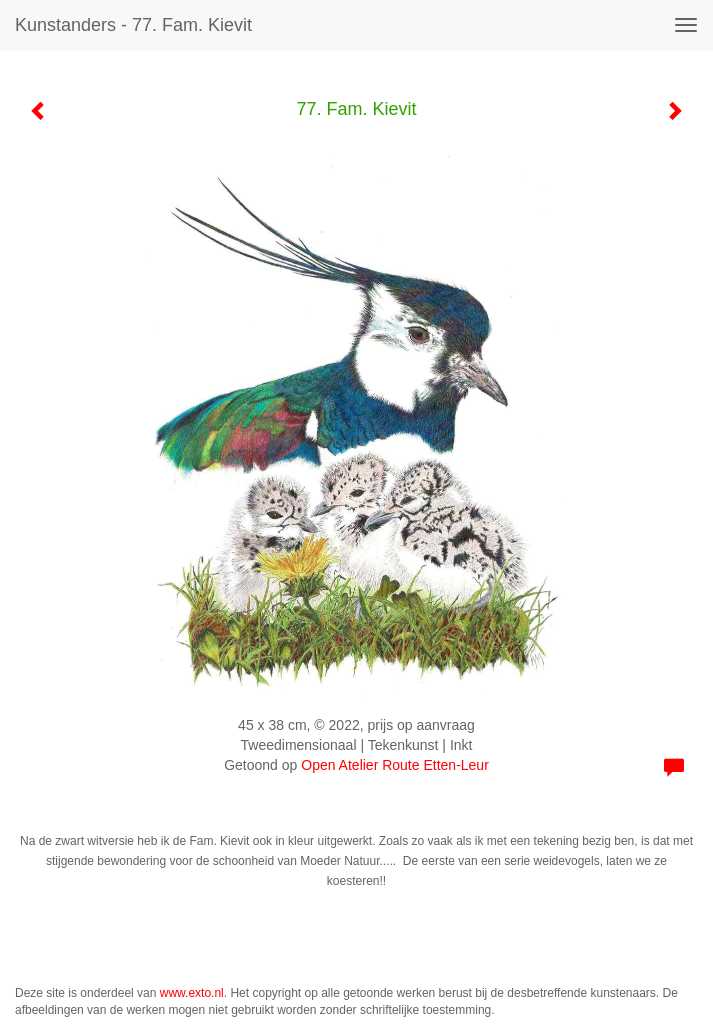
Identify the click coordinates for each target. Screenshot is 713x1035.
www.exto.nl (192, 993)
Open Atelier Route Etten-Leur (395, 765)
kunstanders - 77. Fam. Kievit (133, 25)
